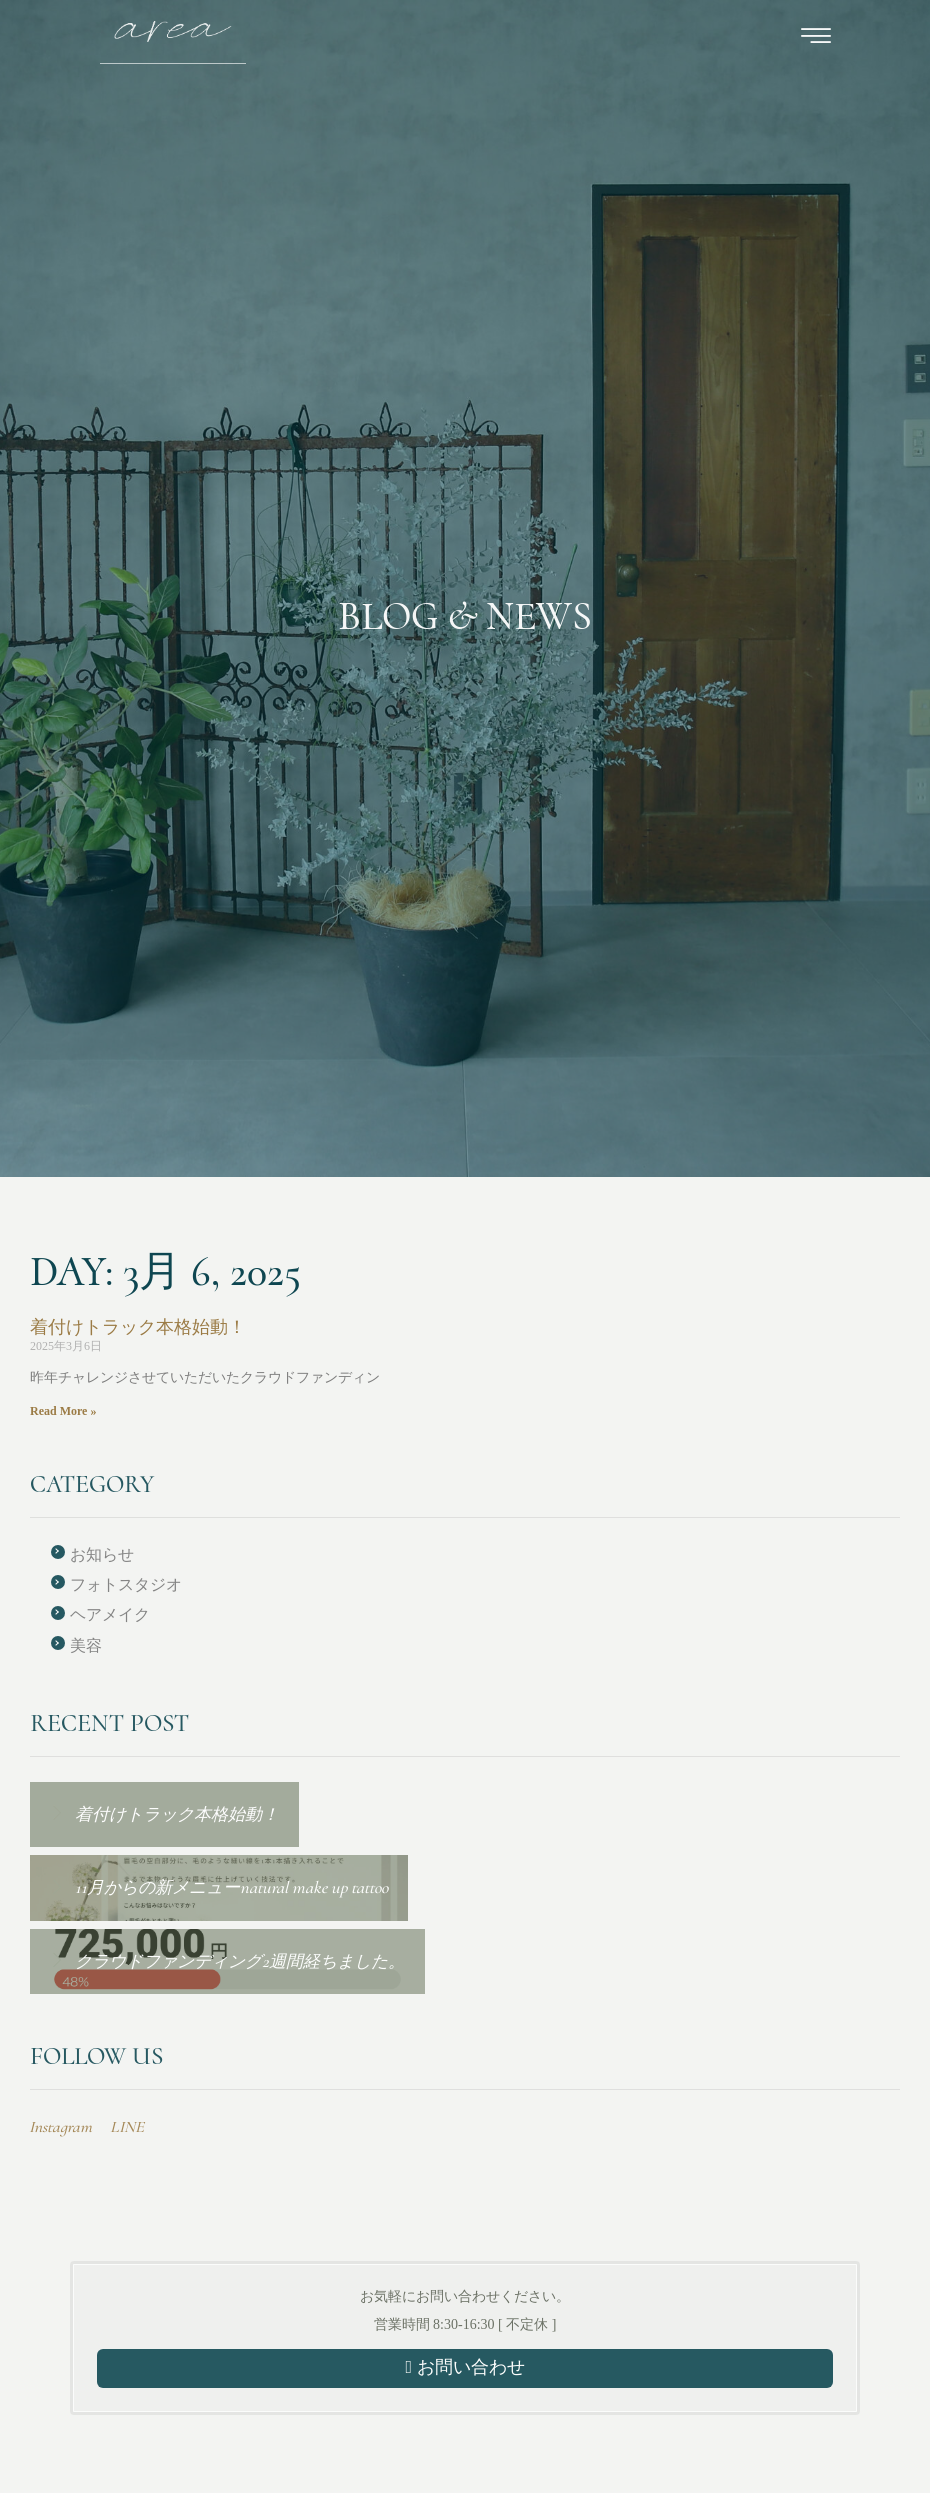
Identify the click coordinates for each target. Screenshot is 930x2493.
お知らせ (102, 1554)
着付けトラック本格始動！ (138, 1327)
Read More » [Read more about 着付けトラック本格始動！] (63, 1411)
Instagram (60, 2127)
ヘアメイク (110, 1614)
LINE (127, 2127)
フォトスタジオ (126, 1584)
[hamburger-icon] (815, 39)
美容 (86, 1645)
